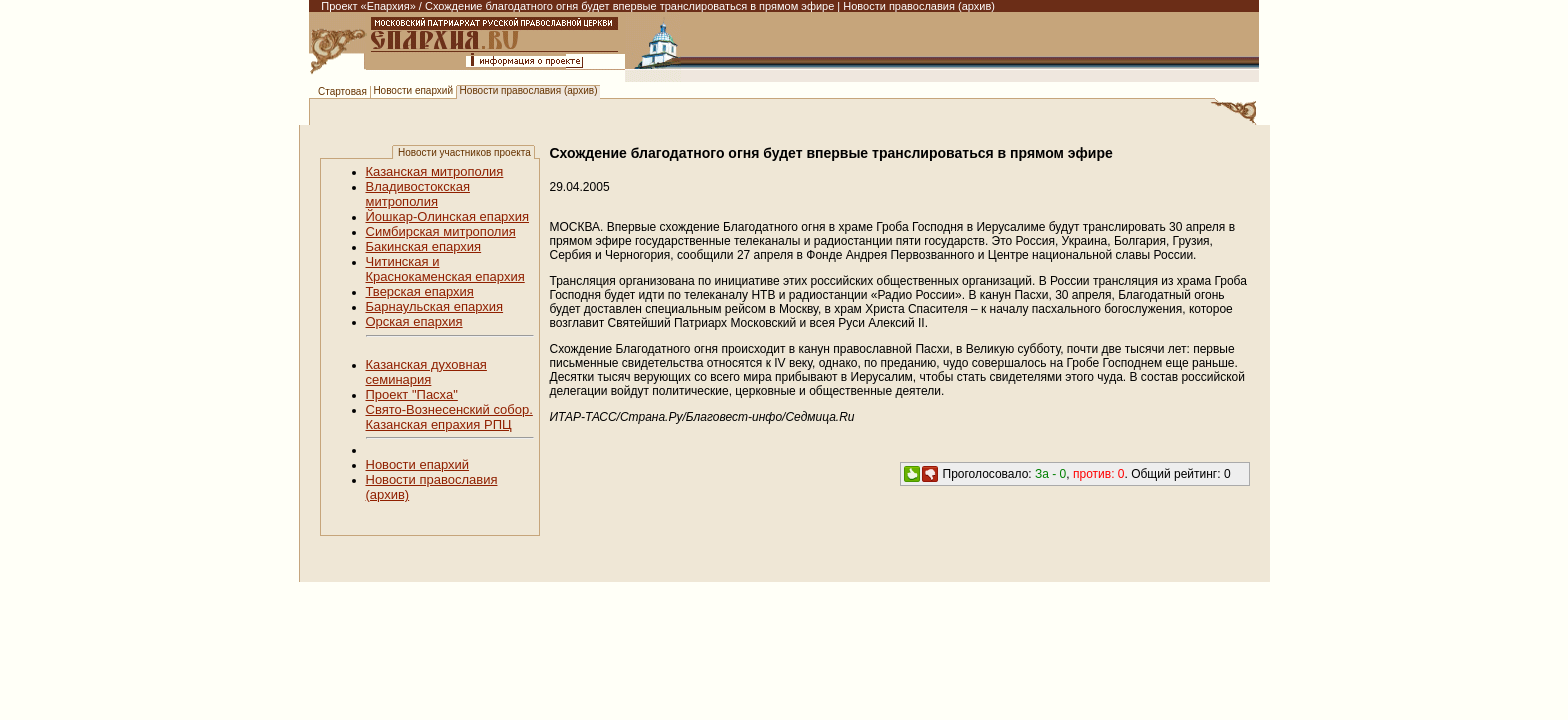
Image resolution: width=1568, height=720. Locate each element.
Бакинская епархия (424, 246)
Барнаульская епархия (435, 306)
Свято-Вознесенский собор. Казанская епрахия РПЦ (449, 417)
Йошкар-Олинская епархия (448, 216)
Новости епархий (413, 90)
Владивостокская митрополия (418, 194)
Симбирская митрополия (441, 231)
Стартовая (342, 91)
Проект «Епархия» (368, 6)
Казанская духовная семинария (426, 372)
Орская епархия (414, 321)
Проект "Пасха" (412, 394)
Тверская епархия (420, 291)
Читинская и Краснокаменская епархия (445, 269)
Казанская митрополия (435, 171)
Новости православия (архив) (529, 90)
